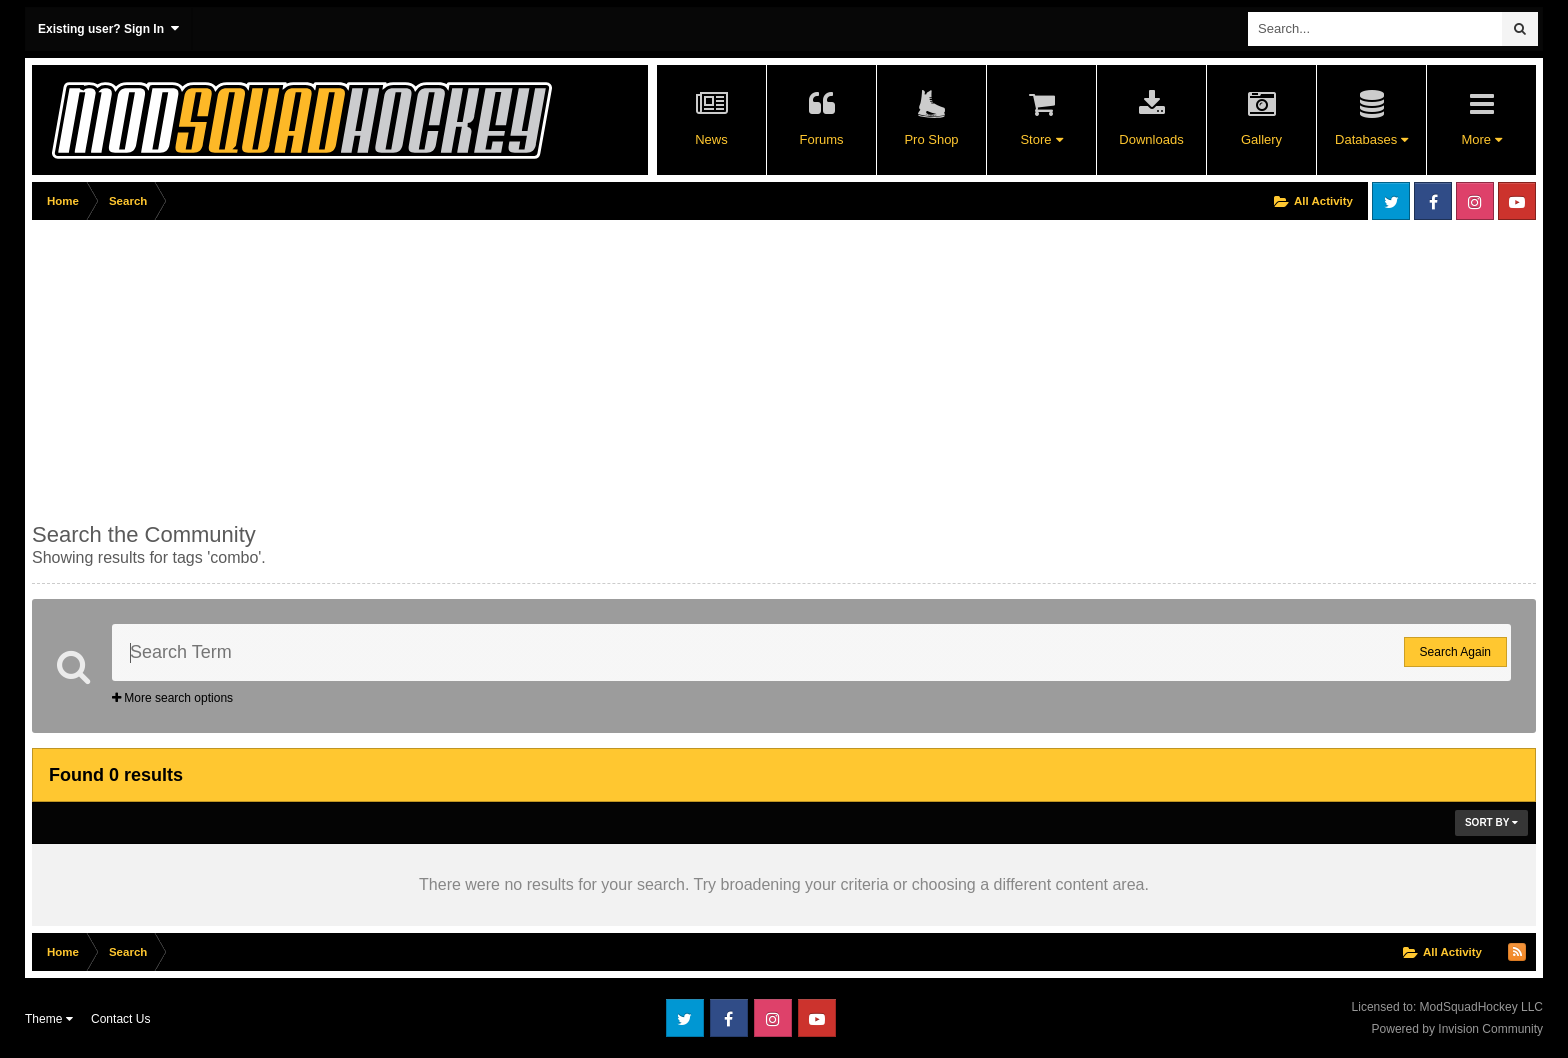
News (711, 139)
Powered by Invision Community (1457, 1029)
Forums (821, 139)
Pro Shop (931, 139)
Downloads (1151, 139)
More (1481, 139)
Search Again (1455, 652)
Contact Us (120, 1019)
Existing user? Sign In (108, 28)
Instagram (1475, 201)
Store (1041, 139)
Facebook (1433, 201)
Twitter (1391, 201)
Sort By (1491, 822)
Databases (1371, 139)
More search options (172, 698)
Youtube (1517, 201)
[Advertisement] (396, 367)
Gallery (1261, 139)
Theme (49, 1019)
